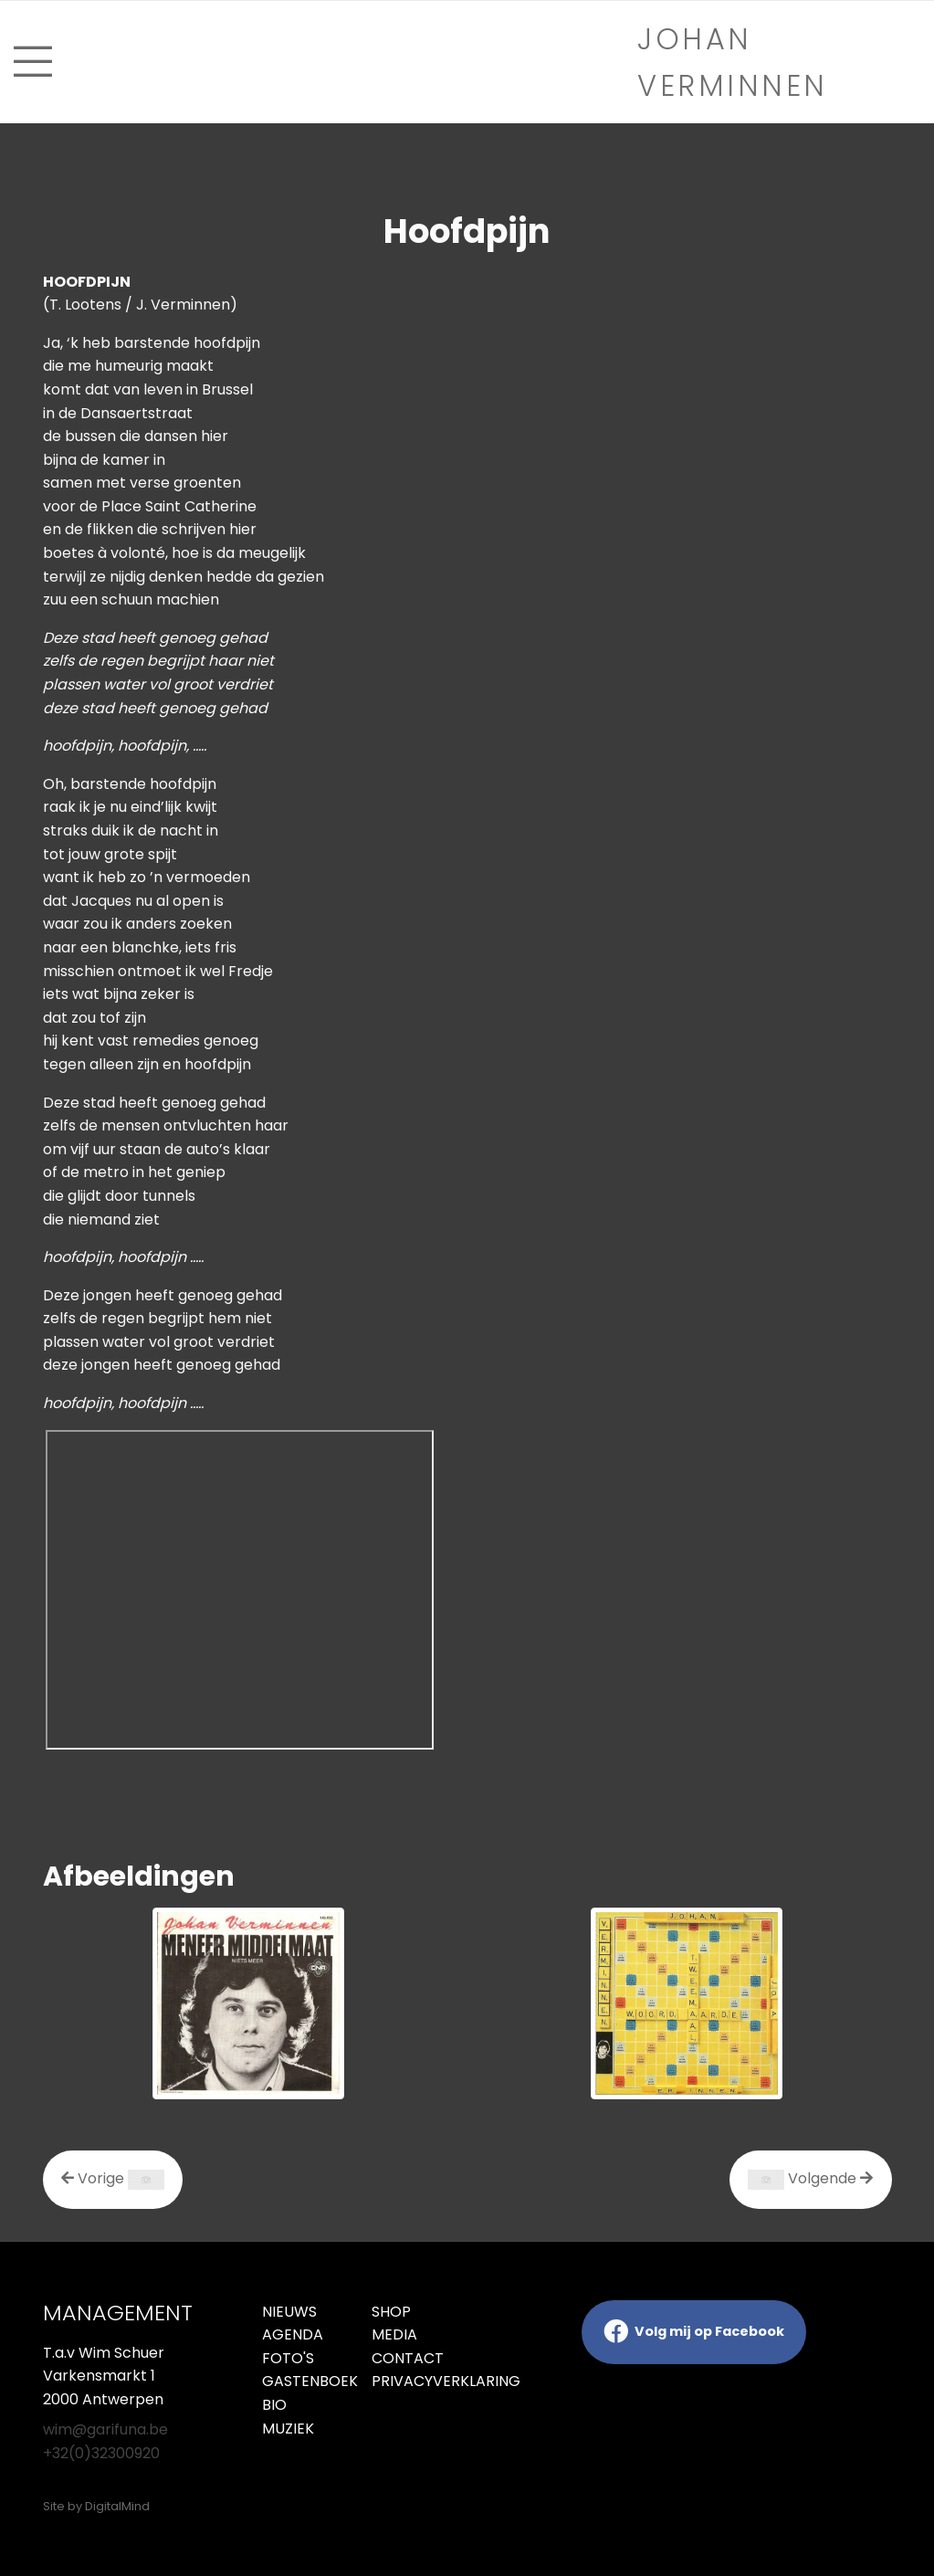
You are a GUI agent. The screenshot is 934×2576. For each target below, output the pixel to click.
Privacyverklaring (413, 2381)
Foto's (288, 2358)
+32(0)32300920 (101, 2453)
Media (394, 2334)
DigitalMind (117, 2506)
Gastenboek (303, 2381)
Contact (408, 2358)
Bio (274, 2404)
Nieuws (289, 2311)
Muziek (288, 2428)
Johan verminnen (732, 62)
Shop (391, 2311)
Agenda (292, 2334)
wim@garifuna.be (105, 2429)
